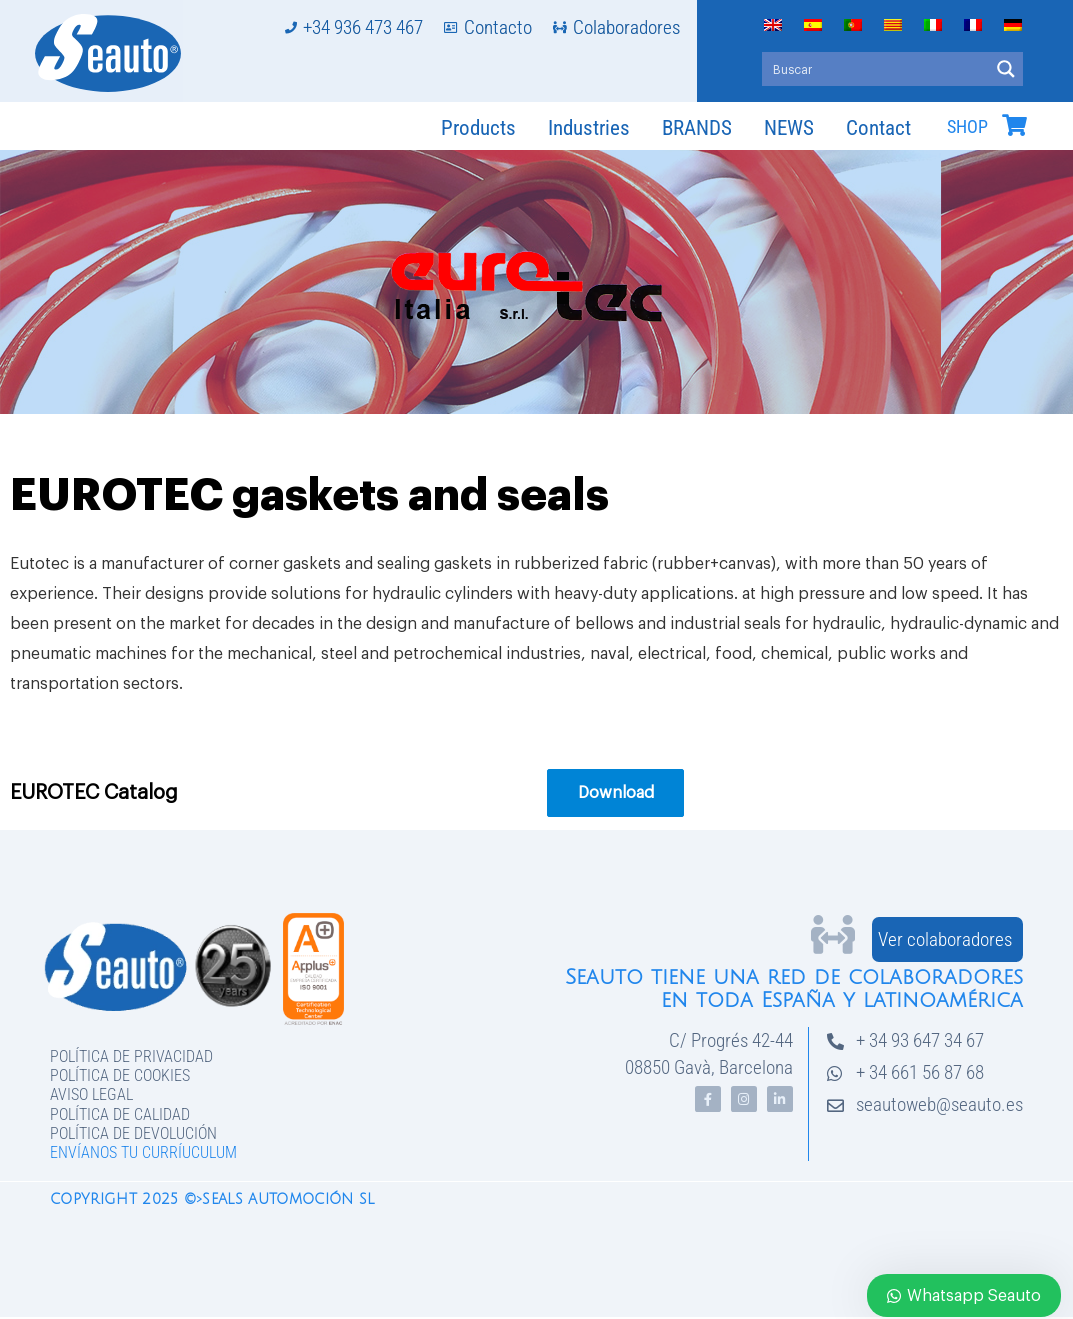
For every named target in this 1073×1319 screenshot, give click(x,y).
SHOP (967, 127)
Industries (589, 128)
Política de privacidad (131, 1056)
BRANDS (697, 128)
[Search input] (876, 69)
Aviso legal (91, 1094)
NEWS (789, 128)
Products (478, 128)
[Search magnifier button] (1006, 69)
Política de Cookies (120, 1075)
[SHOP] (1014, 125)
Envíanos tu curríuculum (143, 1152)
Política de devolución (133, 1133)
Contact (878, 128)
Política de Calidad (120, 1114)
